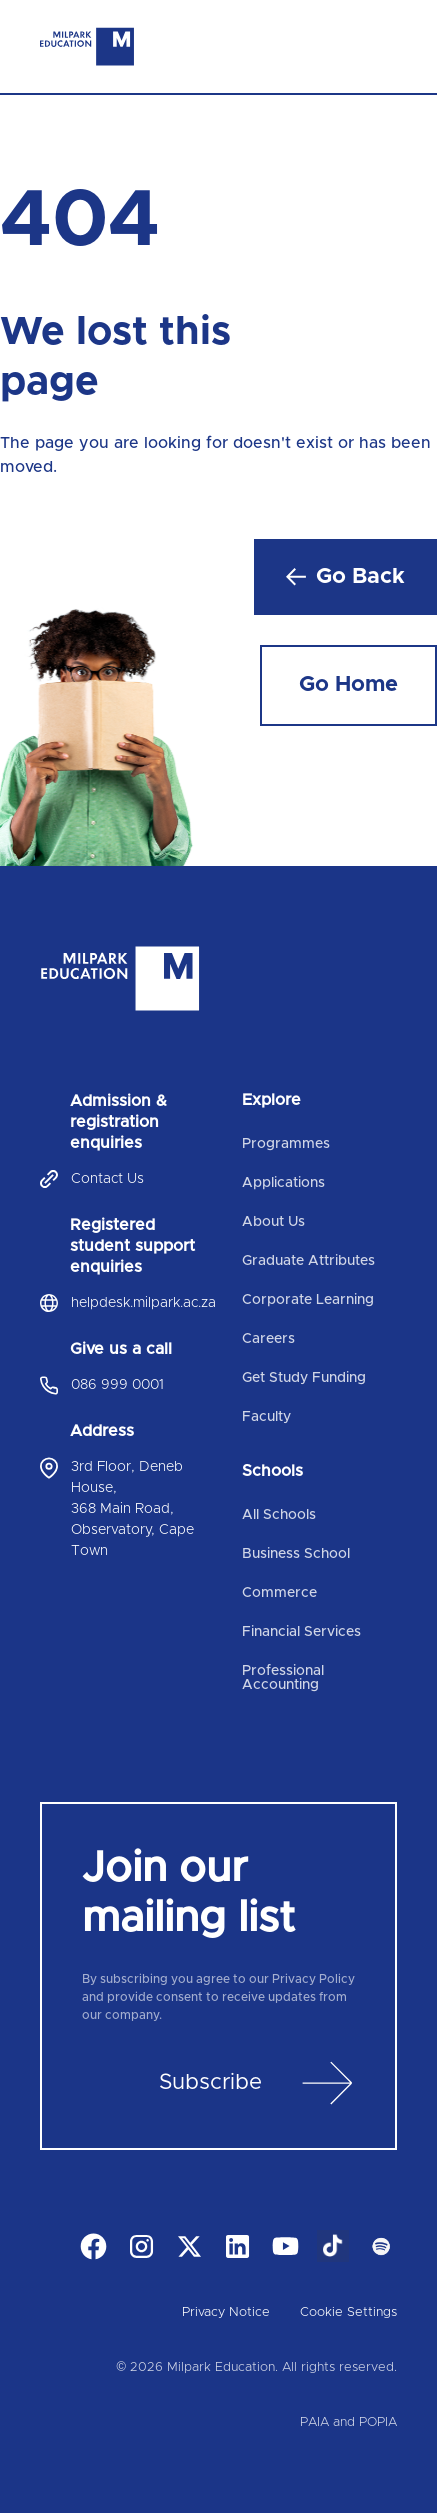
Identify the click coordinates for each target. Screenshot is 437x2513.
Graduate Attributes (308, 1261)
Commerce (279, 1593)
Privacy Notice (226, 2312)
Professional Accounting (283, 1678)
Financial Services (301, 1632)
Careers (268, 1339)
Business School (296, 1554)
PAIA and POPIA (348, 2422)
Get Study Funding (304, 1378)
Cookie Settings (348, 2312)
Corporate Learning (308, 1300)
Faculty (266, 1417)
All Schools (279, 1515)
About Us (273, 1222)
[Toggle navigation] (381, 46)
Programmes (286, 1144)
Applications (283, 1183)
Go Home (348, 685)
